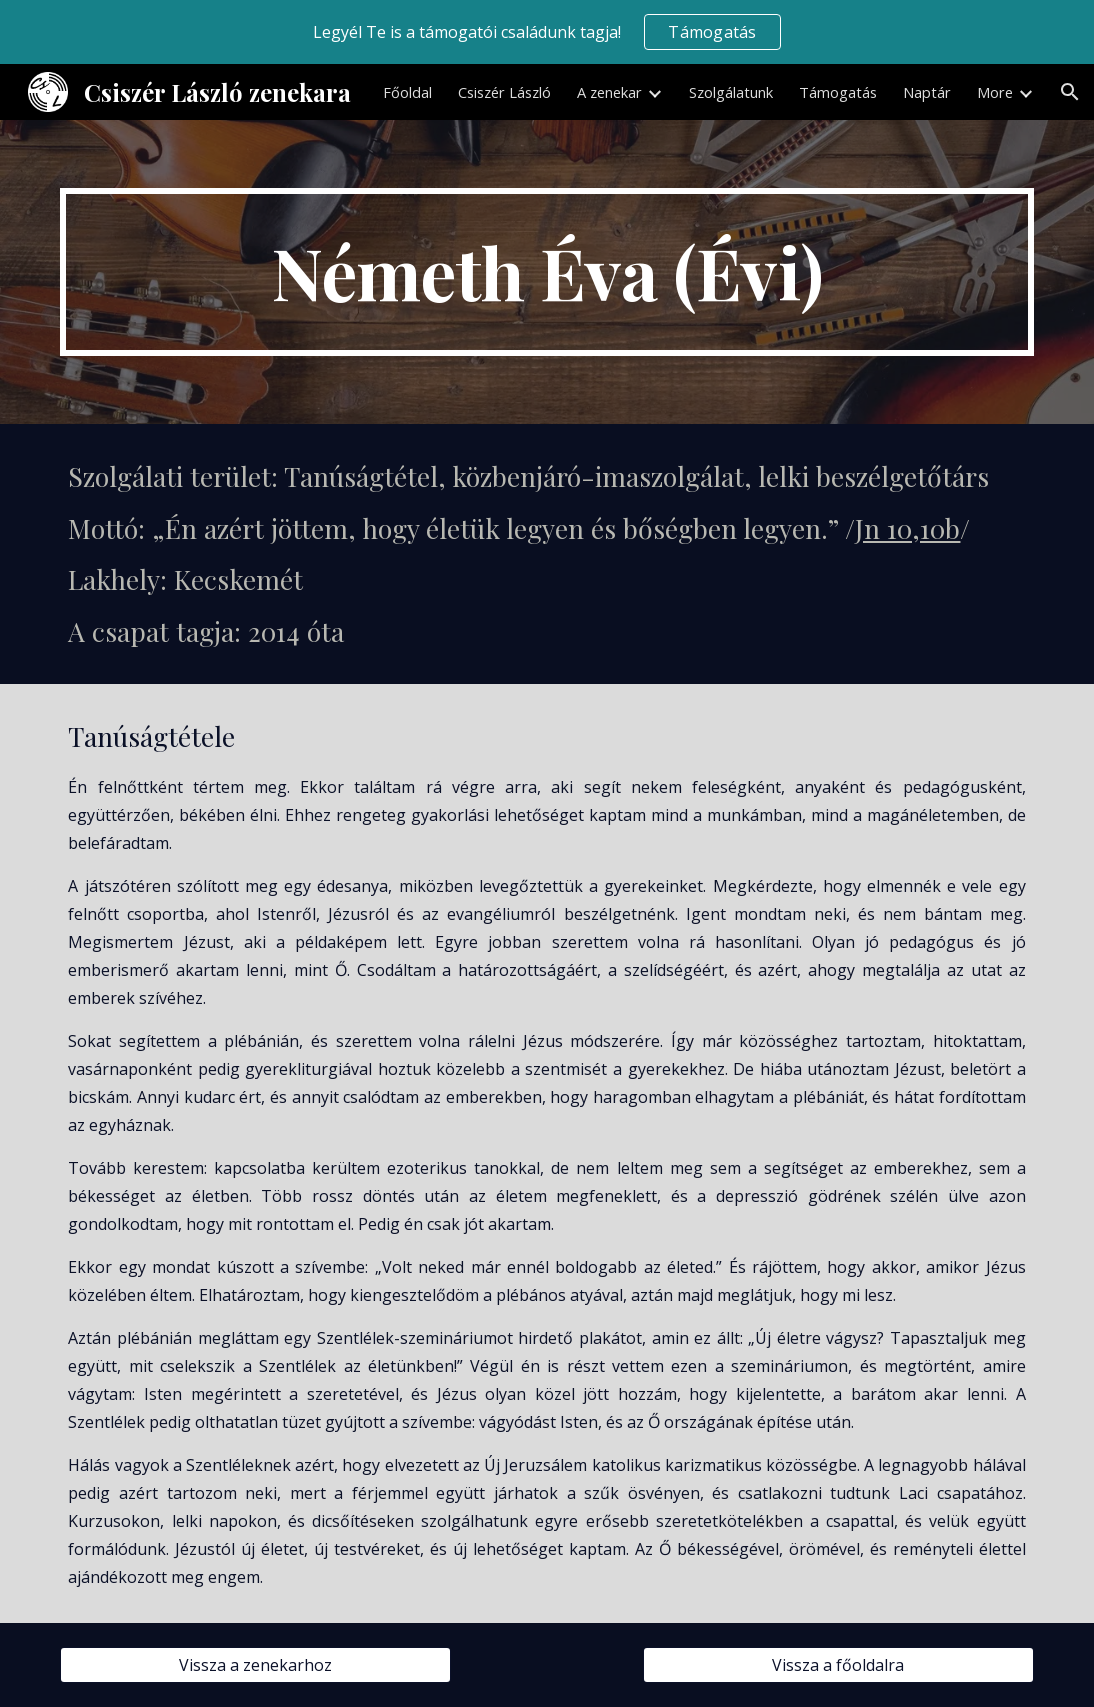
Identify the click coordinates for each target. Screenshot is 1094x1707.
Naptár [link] (927, 92)
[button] (1070, 92)
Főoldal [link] (407, 92)
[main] (546, 272)
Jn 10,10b (907, 528)
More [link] (995, 92)
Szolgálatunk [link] (731, 92)
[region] (547, 32)
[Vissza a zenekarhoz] (255, 1665)
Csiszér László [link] (504, 92)
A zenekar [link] (609, 92)
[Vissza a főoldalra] (838, 1665)
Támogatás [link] (838, 92)
